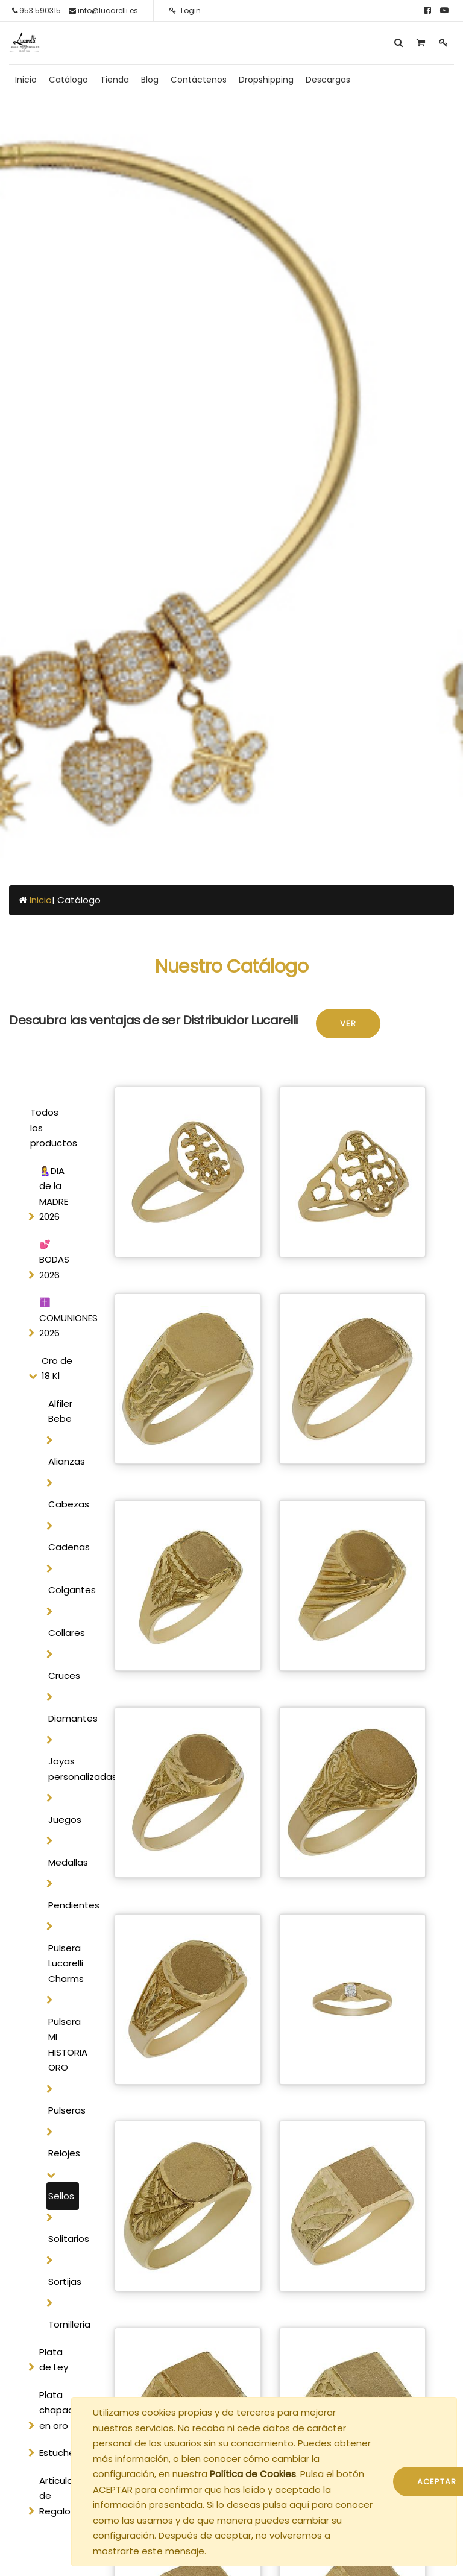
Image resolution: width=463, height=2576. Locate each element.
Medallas (63, 1862)
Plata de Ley (53, 2360)
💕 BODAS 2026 (54, 1259)
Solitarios (63, 2238)
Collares (63, 1632)
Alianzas (63, 1461)
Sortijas (63, 2281)
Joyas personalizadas (63, 1769)
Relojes (63, 2153)
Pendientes (63, 1905)
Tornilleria (63, 2324)
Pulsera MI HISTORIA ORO (63, 2044)
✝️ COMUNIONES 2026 (61, 1317)
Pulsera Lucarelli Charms (63, 1963)
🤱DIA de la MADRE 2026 (53, 1193)
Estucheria (61, 2452)
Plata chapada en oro (59, 2410)
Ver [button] (348, 1023)
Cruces (63, 1675)
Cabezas (63, 1504)
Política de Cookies (253, 2473)
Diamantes (63, 1718)
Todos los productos (52, 1127)
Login (185, 10)
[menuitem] (26, 80)
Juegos (63, 1819)
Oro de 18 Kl (57, 1368)
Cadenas (63, 1547)
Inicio (41, 900)
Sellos (61, 2195)
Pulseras (63, 2110)
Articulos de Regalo (58, 2496)
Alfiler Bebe (60, 1411)
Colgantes (63, 1589)
